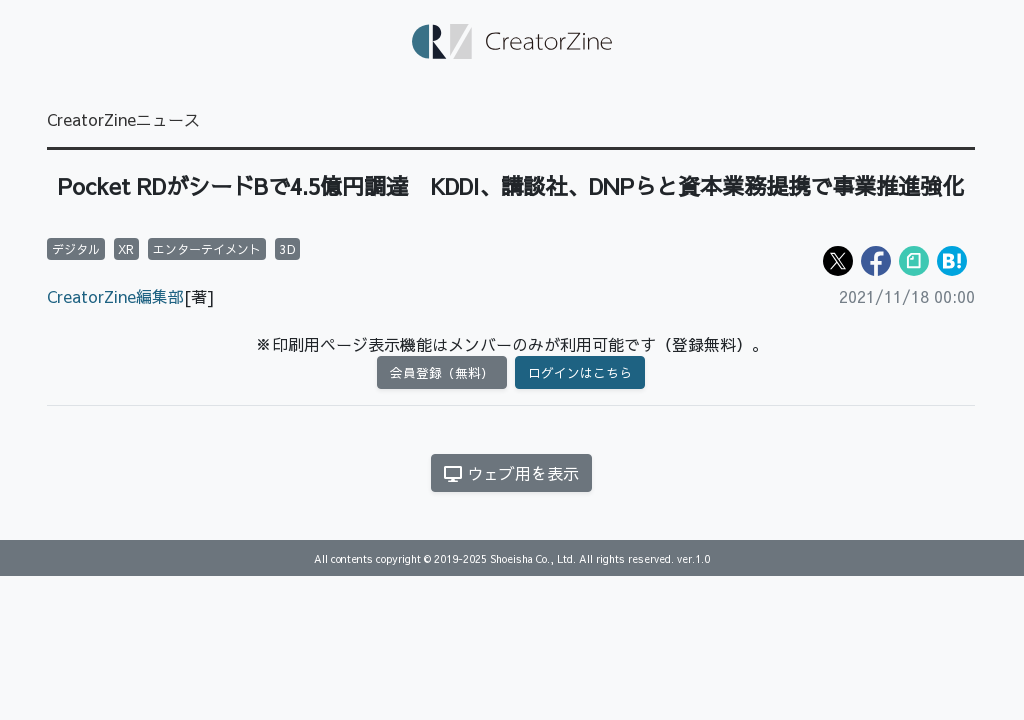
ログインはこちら (580, 372)
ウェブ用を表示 (511, 473)
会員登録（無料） (442, 372)
